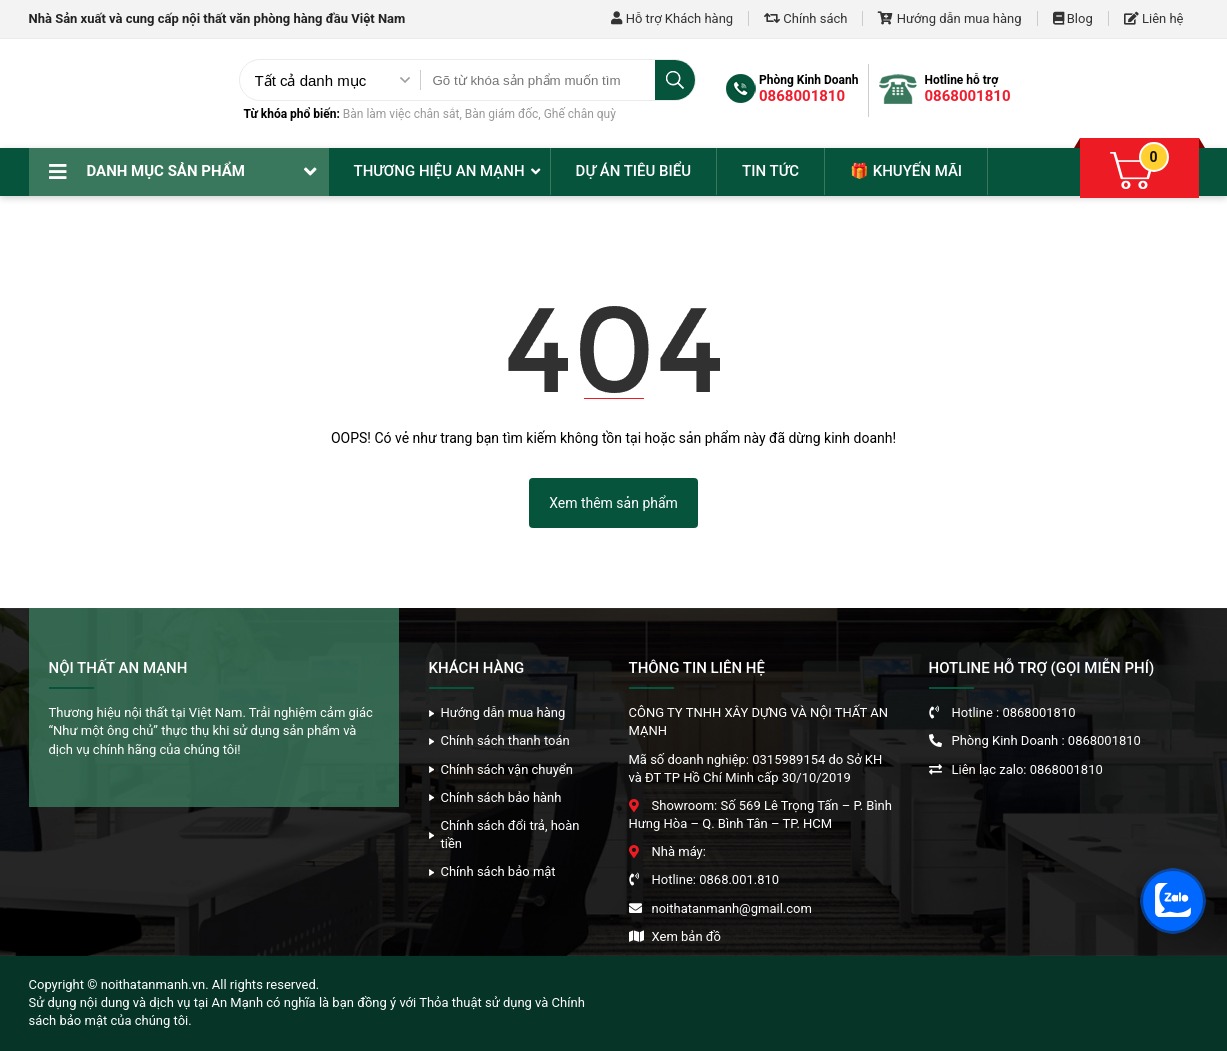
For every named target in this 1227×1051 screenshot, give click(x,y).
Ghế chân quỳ (580, 114)
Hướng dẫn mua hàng (949, 18)
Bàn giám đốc (502, 114)
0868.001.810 (739, 879)
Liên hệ (1154, 18)
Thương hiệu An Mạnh (439, 171)
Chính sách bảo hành (501, 797)
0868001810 (802, 96)
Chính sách (805, 18)
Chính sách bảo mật (498, 871)
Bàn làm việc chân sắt (401, 114)
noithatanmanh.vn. (155, 984)
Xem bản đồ (686, 936)
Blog (1073, 18)
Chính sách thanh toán (505, 740)
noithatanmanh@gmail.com (732, 908)
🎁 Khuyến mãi (906, 171)
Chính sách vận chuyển (507, 769)
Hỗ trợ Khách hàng (672, 18)
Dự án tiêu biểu (633, 171)
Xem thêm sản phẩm (613, 503)
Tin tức (770, 171)
